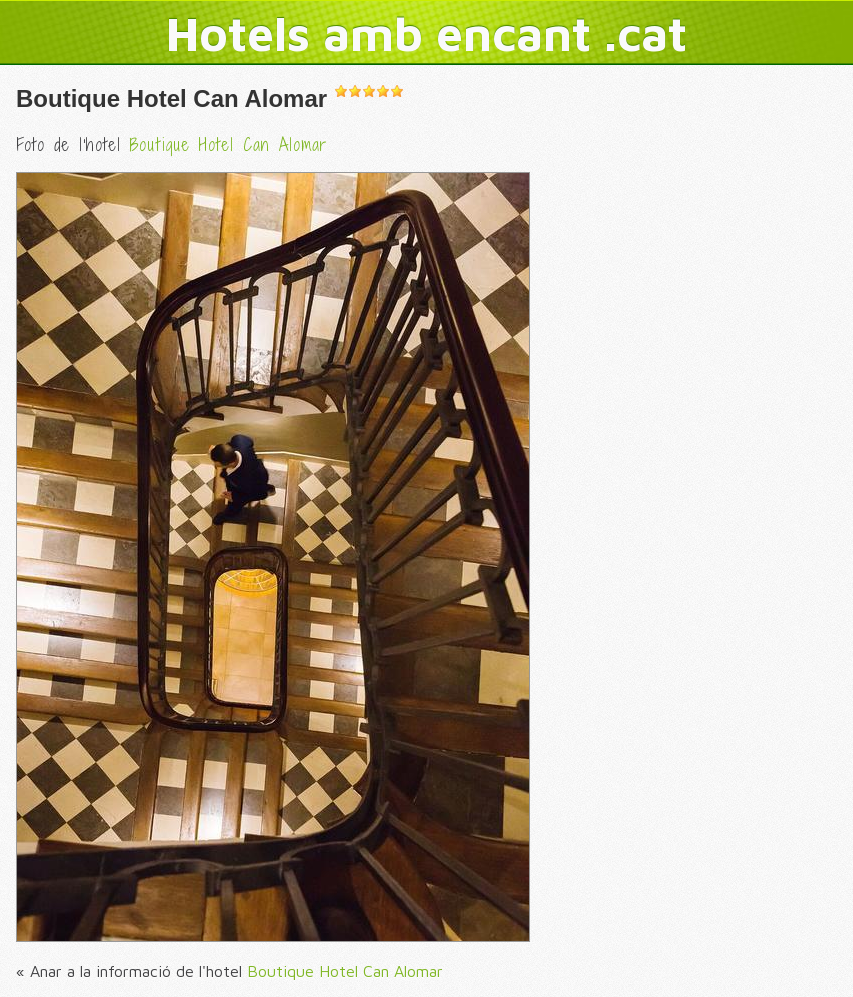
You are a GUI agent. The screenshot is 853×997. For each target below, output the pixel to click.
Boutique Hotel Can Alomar (171, 98)
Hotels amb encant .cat (426, 33)
